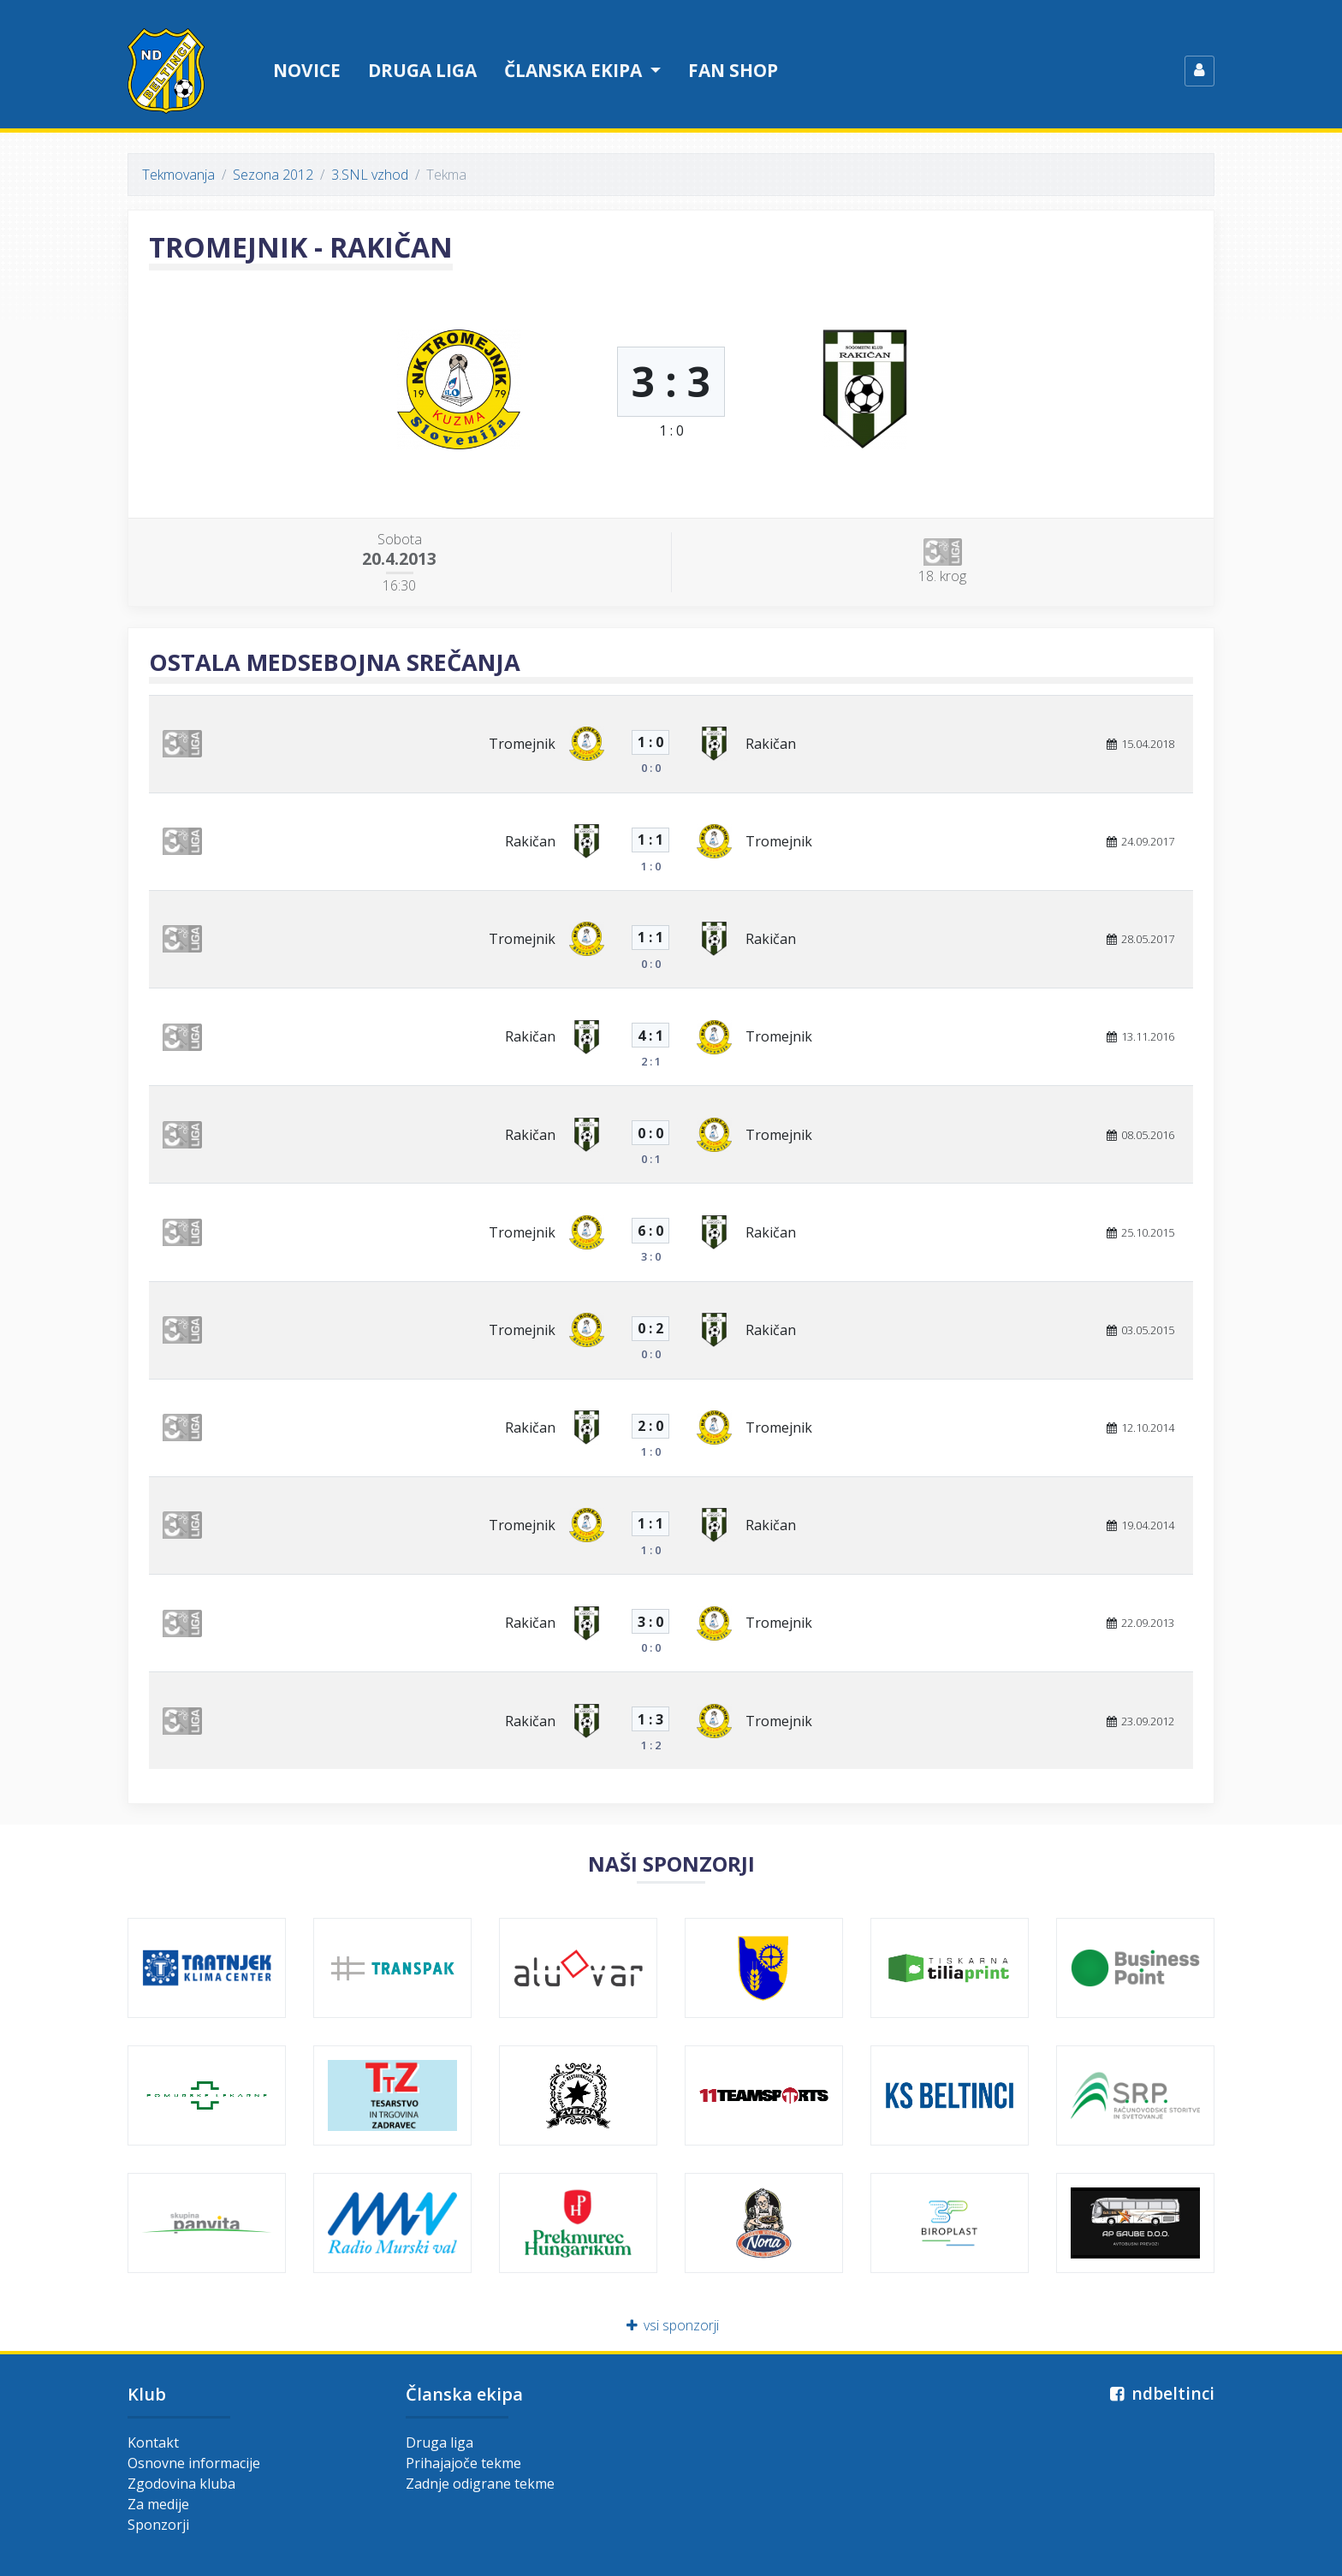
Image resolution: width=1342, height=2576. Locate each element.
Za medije (158, 2504)
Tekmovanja (178, 174)
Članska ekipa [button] (575, 70)
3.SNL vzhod (369, 174)
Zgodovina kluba (181, 2483)
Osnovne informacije (194, 2463)
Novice (307, 70)
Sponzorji (158, 2524)
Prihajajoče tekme (463, 2463)
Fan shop (733, 70)
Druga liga (422, 70)
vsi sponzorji (671, 2325)
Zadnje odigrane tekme (480, 2483)
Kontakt (153, 2442)
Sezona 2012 (273, 174)
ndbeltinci (1160, 2393)
